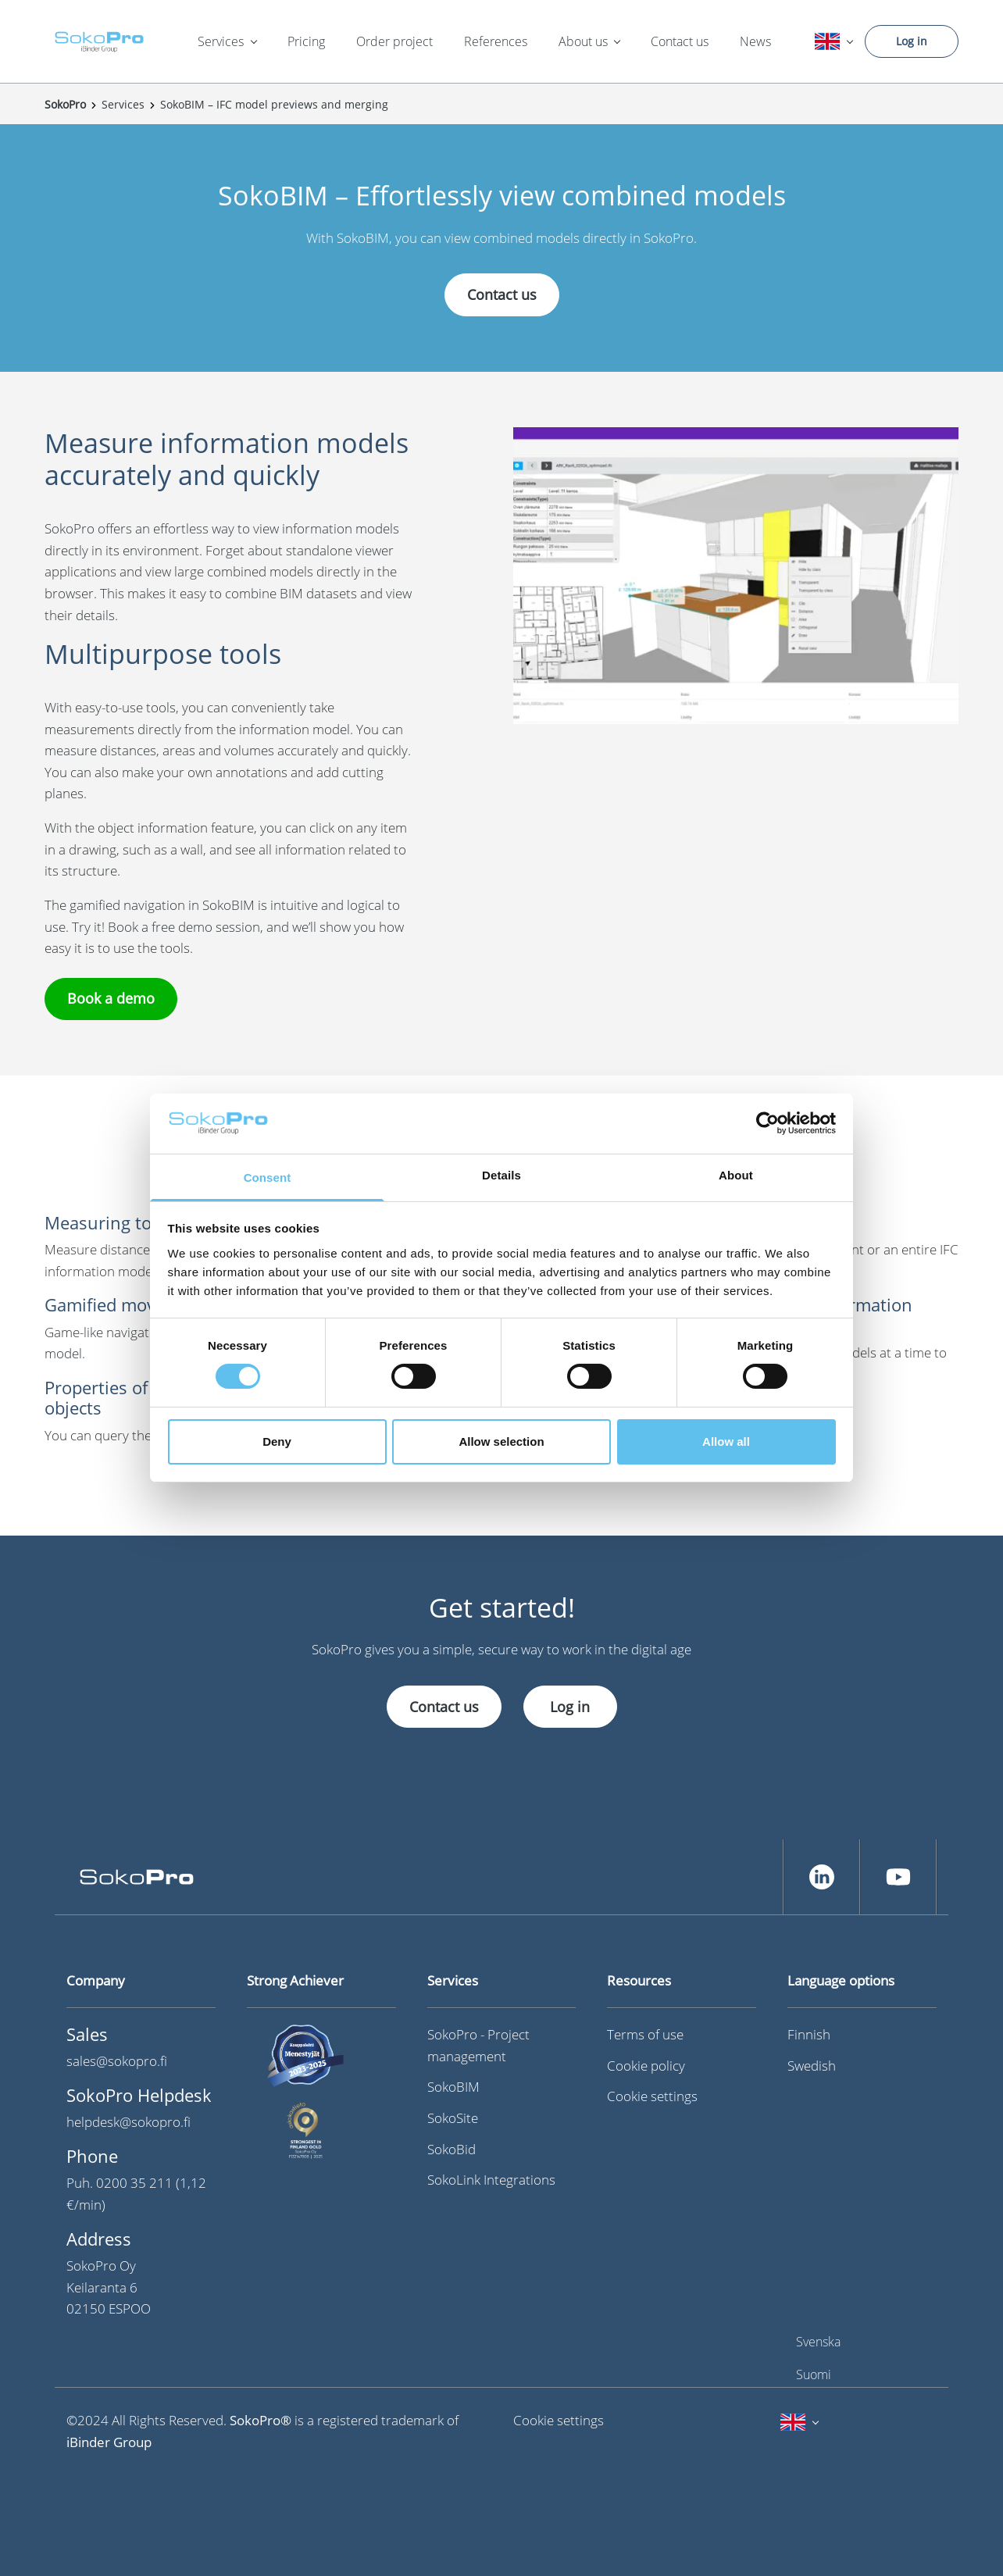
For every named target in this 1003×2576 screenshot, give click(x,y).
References (495, 41)
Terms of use (645, 2034)
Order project (394, 41)
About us (583, 41)
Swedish (811, 2066)
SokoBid (451, 2149)
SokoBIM (453, 2087)
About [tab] (736, 1175)
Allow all (726, 1441)
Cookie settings (652, 2096)
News (755, 41)
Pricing (306, 41)
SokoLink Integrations (491, 2180)
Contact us (680, 41)
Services (221, 41)
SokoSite (452, 2118)
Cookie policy (646, 2066)
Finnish (808, 2034)
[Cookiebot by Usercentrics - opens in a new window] (767, 1123)
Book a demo (111, 998)
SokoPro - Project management (478, 2045)
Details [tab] (501, 1175)
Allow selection (501, 1441)
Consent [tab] (267, 1177)
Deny (276, 1441)
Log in (911, 41)
